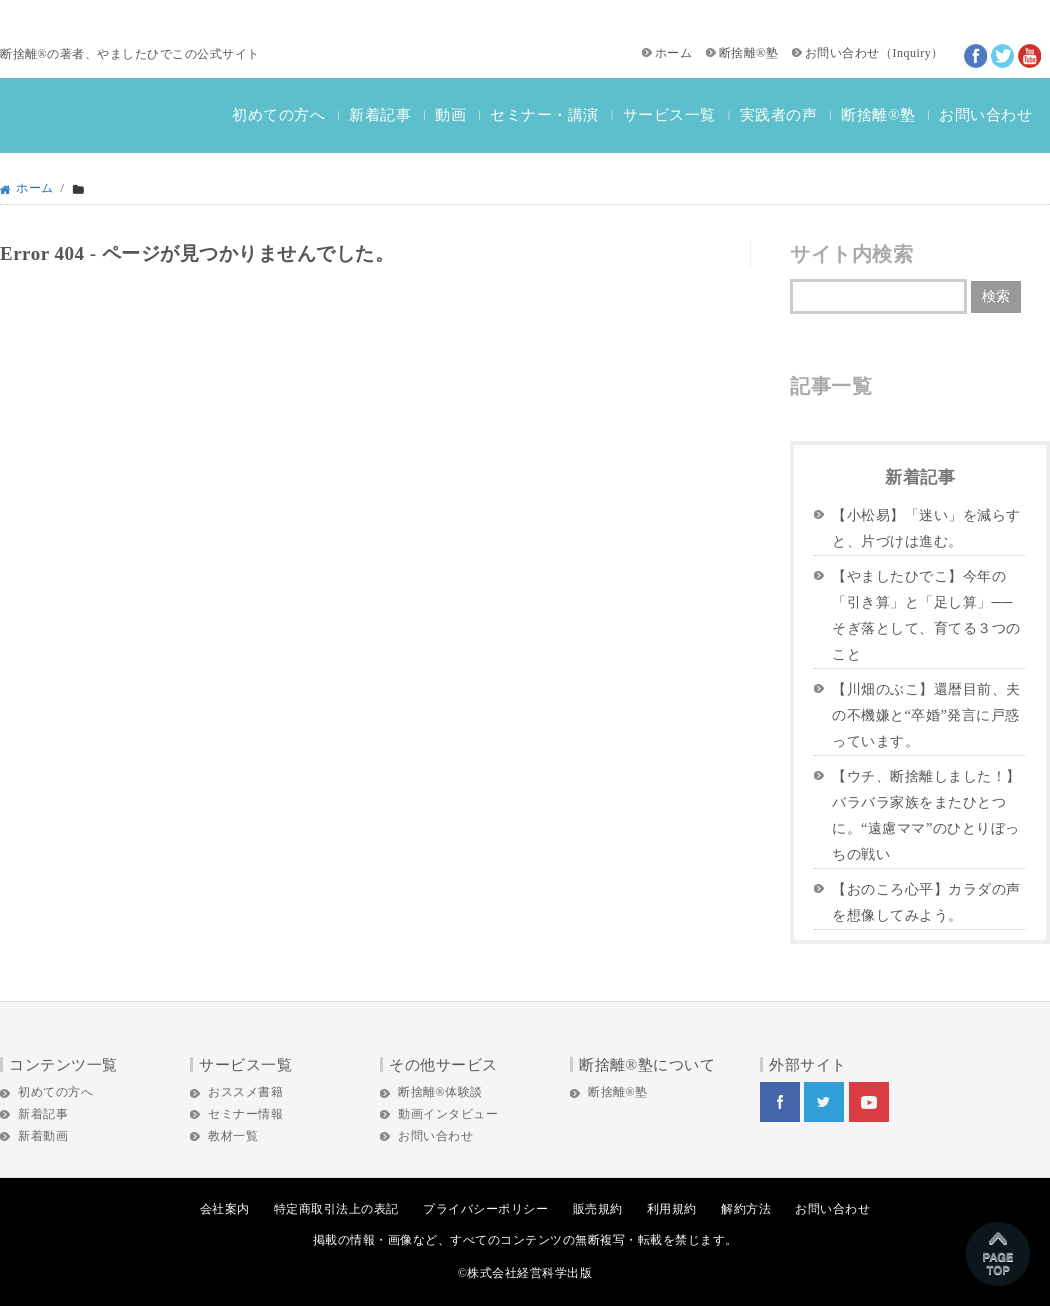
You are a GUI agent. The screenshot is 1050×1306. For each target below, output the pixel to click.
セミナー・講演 (544, 115)
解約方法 (746, 1209)
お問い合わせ (842, 53)
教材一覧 (233, 1136)
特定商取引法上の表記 (336, 1209)
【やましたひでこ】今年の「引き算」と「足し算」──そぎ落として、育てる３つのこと (926, 615)
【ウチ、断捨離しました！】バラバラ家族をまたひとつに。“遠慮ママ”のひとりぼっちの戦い (926, 815)
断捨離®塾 (749, 53)
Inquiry (911, 53)
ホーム (674, 53)
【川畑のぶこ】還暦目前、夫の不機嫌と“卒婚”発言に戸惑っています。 (926, 715)
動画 (450, 115)
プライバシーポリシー (485, 1209)
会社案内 (225, 1209)
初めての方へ (278, 115)
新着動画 (43, 1136)
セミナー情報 (245, 1114)
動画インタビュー (448, 1114)
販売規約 (598, 1209)
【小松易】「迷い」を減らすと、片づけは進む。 (926, 528)
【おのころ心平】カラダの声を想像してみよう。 (926, 902)
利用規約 (672, 1209)
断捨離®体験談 (440, 1092)
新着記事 (380, 115)
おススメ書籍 (245, 1092)
